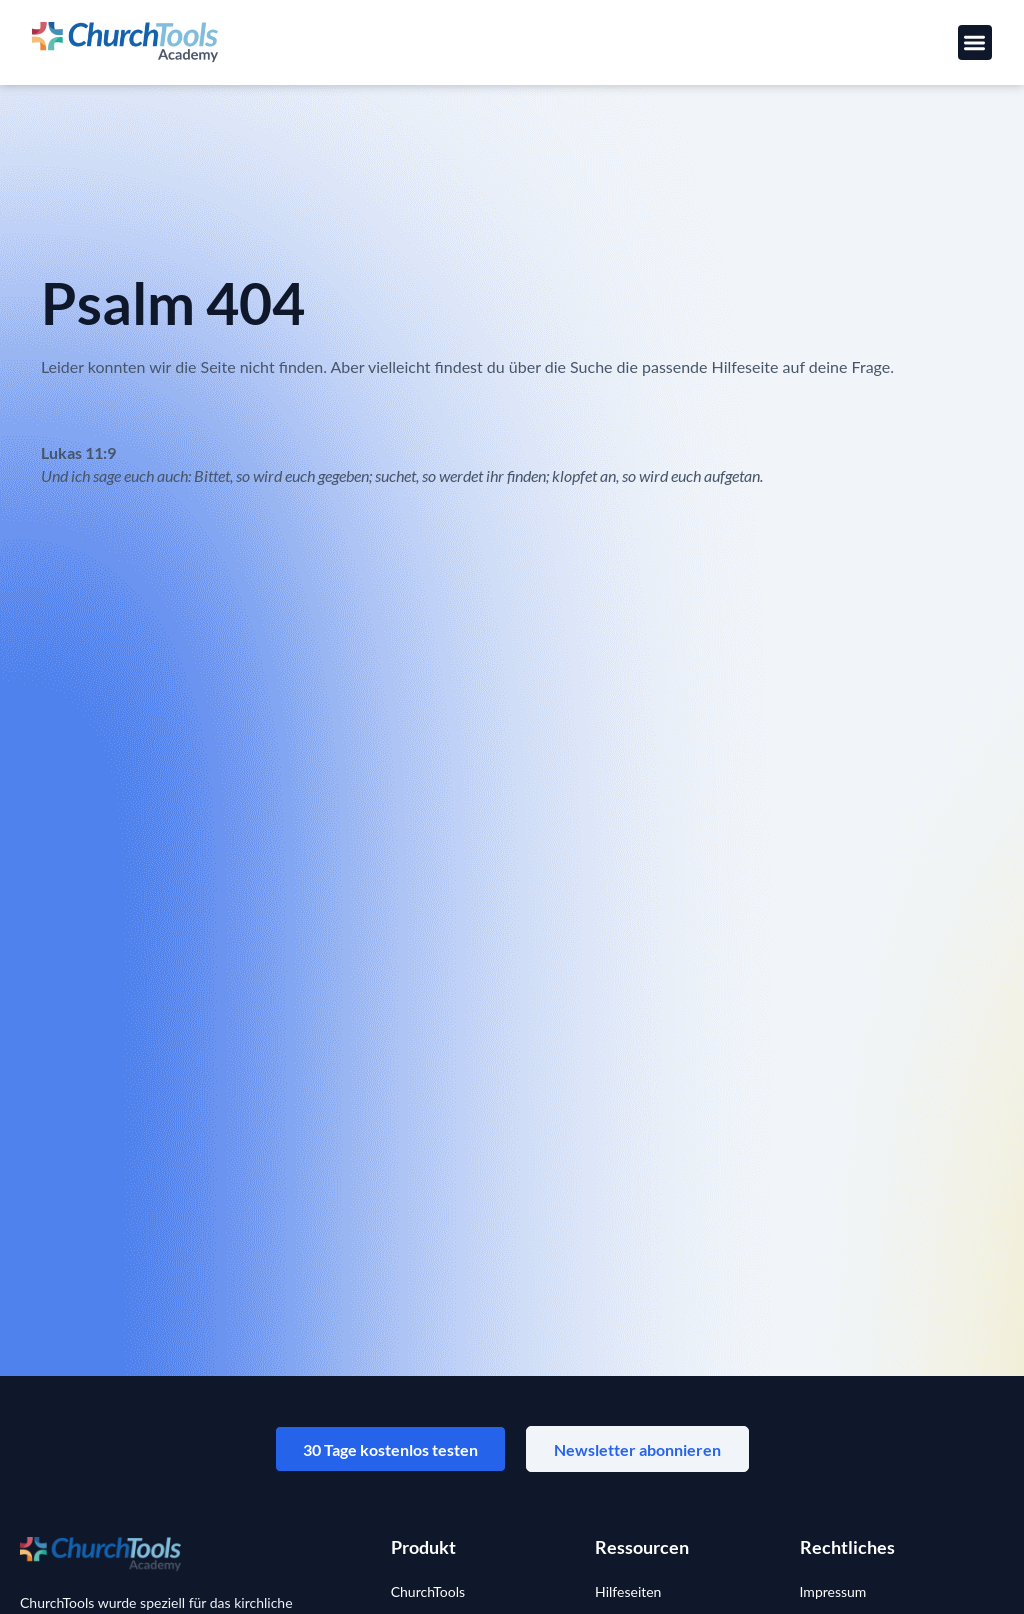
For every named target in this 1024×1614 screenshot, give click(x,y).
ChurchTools (428, 1594)
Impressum (833, 1594)
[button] (975, 42)
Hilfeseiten (628, 1594)
